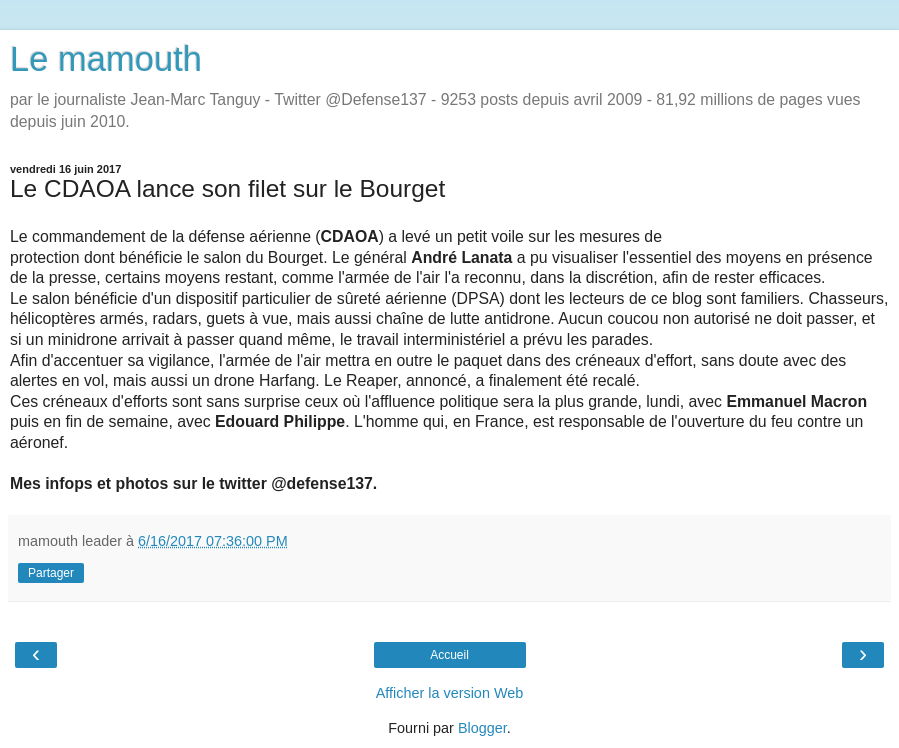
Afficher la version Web (449, 693)
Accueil (449, 655)
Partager (51, 573)
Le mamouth (106, 59)
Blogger (482, 728)
